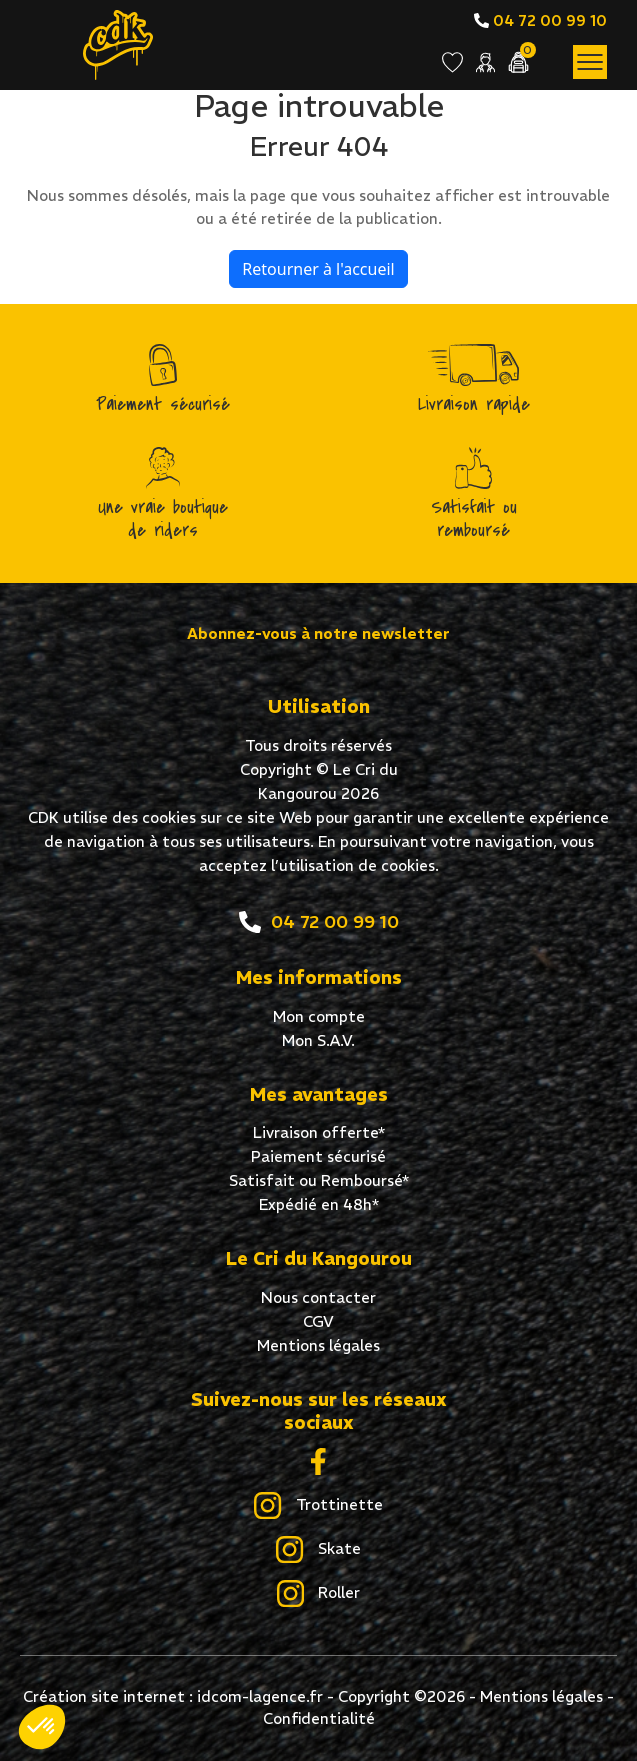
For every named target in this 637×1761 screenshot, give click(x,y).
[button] (42, 1727)
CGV (318, 1321)
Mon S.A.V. (318, 1040)
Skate (318, 1550)
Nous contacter (318, 1297)
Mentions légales (318, 1345)
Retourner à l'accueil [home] (318, 269)
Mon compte (319, 1016)
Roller (318, 1594)
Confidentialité (319, 1718)
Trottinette (318, 1506)
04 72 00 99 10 (540, 20)
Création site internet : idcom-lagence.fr (173, 1696)
